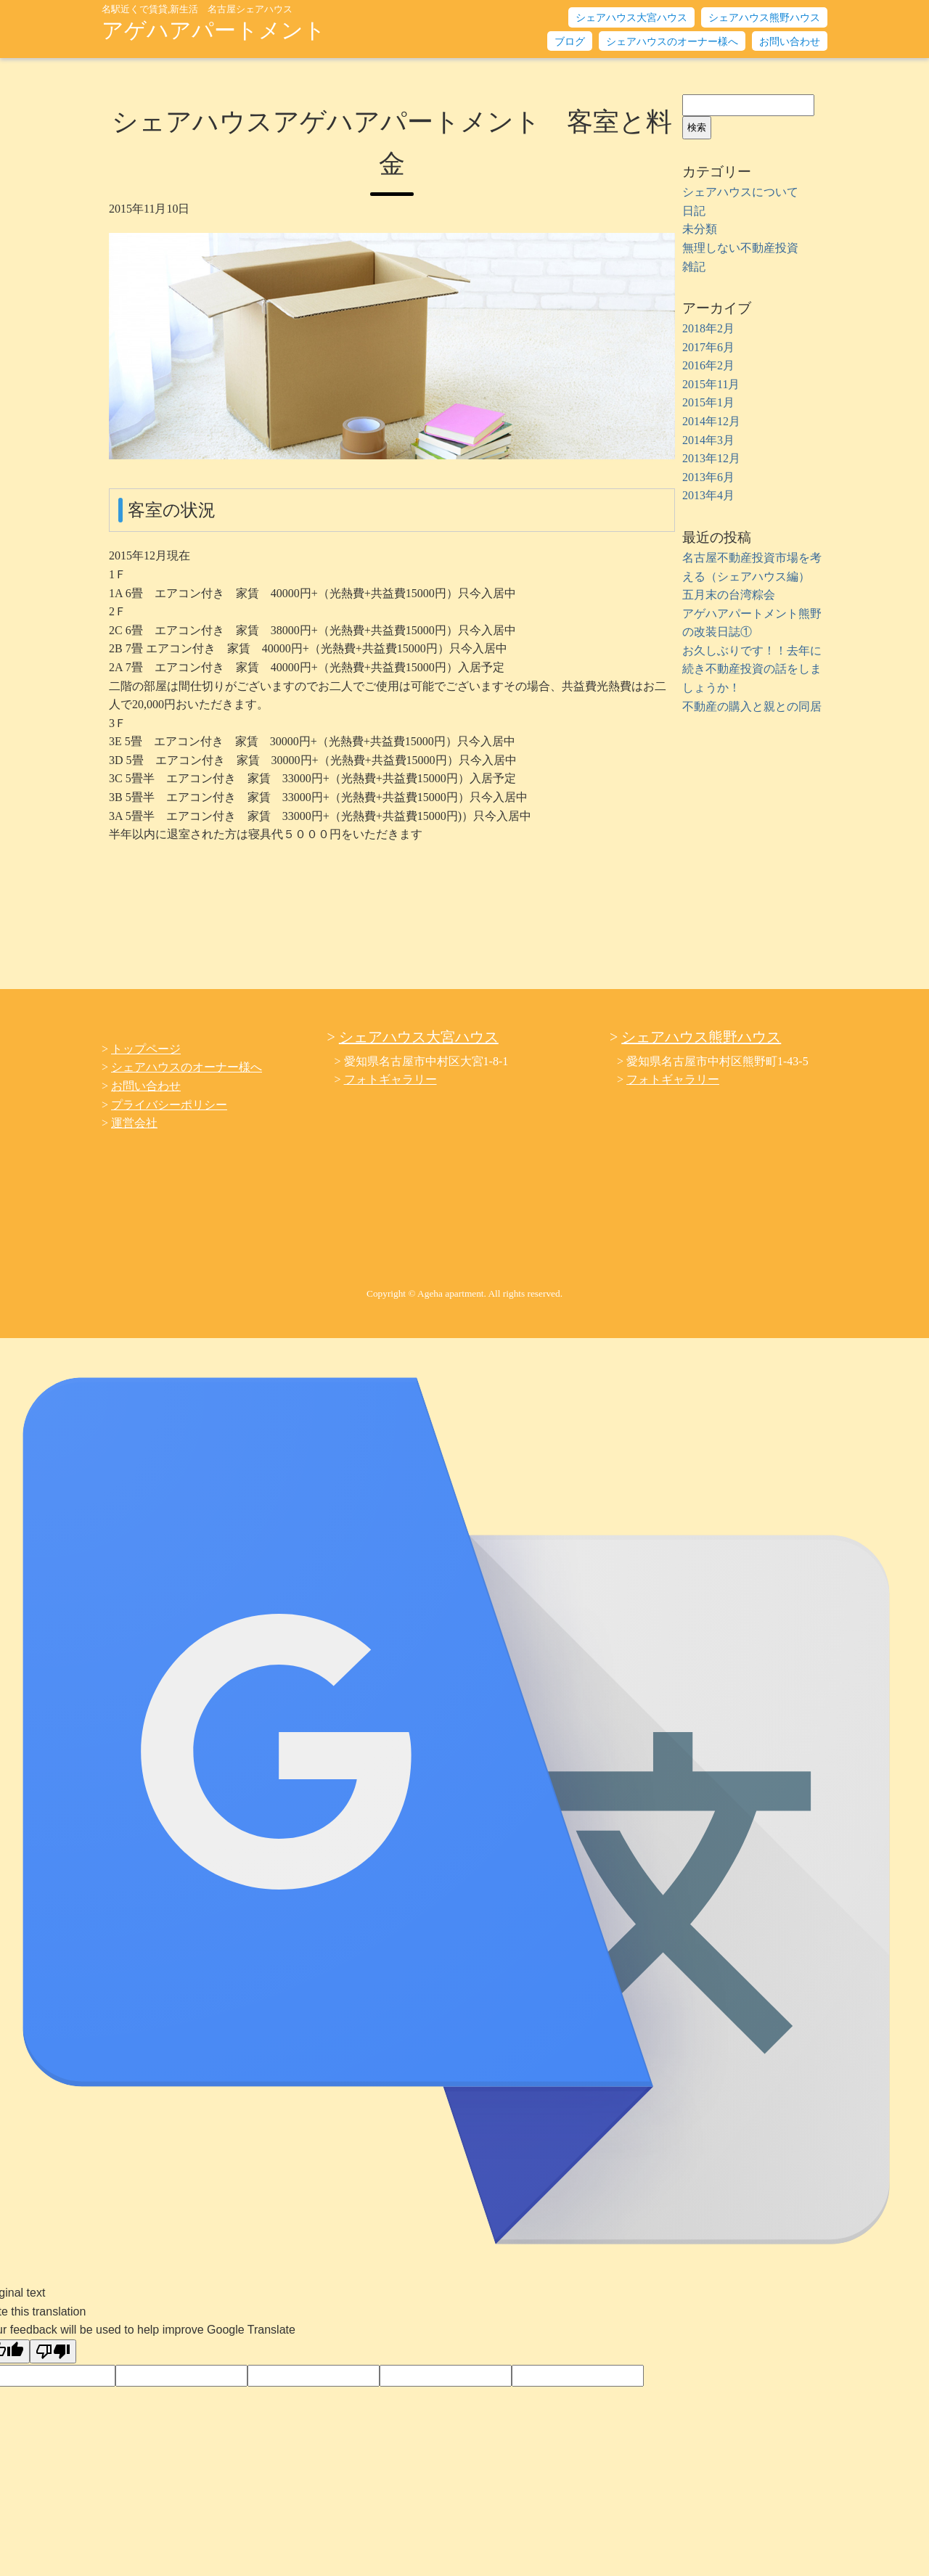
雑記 (693, 267)
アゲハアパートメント (214, 23)
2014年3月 (708, 440)
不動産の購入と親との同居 (752, 706)
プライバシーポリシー (169, 1105)
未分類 (699, 229)
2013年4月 (708, 495)
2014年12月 (711, 421)
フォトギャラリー (390, 1079)
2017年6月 (708, 347)
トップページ (146, 1049)
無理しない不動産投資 (740, 248)
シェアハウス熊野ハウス (764, 17)
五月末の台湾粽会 (728, 594)
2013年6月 (708, 477)
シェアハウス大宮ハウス (631, 17)
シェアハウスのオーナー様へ (672, 41)
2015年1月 (708, 402)
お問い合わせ (789, 41)
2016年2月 (708, 365)
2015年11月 (711, 384)
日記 (693, 211)
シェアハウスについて (740, 192)
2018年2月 (708, 328)
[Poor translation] (53, 2351)
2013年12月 (711, 458)
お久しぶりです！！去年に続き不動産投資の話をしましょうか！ (752, 669)
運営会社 (134, 1123)
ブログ (569, 41)
